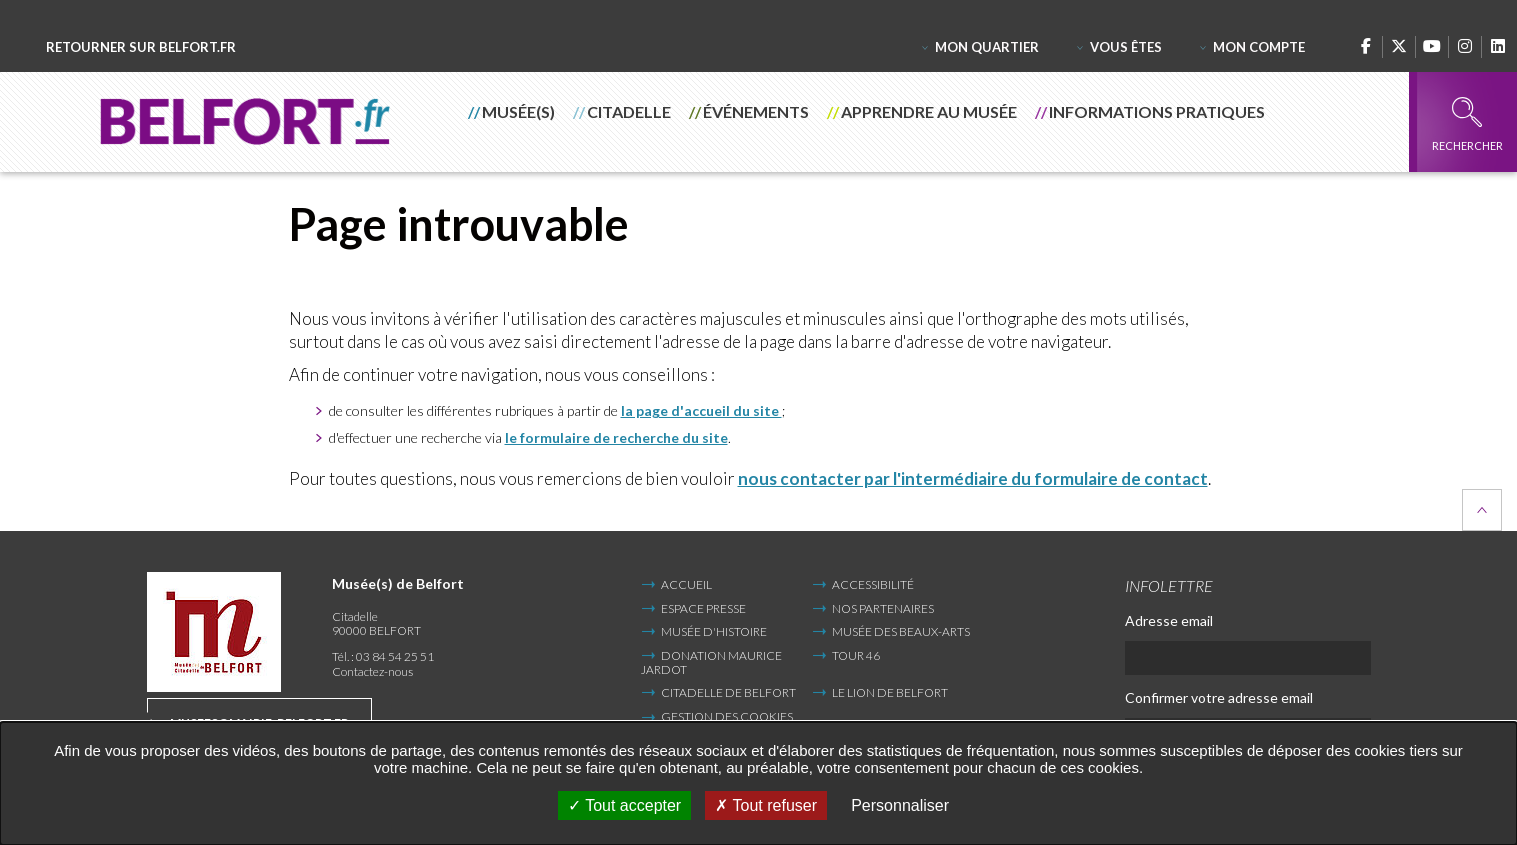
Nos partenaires (883, 608)
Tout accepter (624, 805)
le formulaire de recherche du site (616, 437)
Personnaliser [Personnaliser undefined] (900, 805)
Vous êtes (1126, 47)
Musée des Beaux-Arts (901, 631)
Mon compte (1259, 47)
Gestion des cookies (727, 717)
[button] (512, 122)
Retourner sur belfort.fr (141, 47)
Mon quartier (987, 47)
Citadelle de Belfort (728, 692)
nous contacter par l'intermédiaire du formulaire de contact (973, 478)
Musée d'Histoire (714, 631)
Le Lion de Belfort (890, 692)
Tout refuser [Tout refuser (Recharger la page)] (766, 805)
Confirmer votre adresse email (1219, 697)
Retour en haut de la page (1482, 510)
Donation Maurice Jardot (711, 662)
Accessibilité (873, 584)
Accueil (686, 584)
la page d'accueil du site (701, 410)
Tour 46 (856, 655)
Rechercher (1467, 124)
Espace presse (703, 608)
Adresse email (1169, 620)
